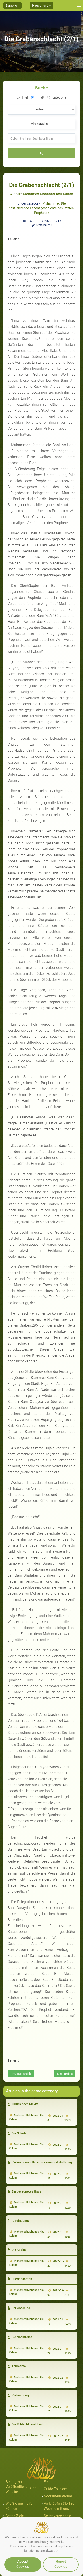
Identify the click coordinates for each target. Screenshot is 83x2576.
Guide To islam (55, 2489)
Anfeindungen (19, 2220)
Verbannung (18, 2395)
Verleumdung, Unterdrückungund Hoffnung (40, 2162)
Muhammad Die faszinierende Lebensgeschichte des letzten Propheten (41, 208)
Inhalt (37, 97)
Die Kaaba (17, 2250)
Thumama (17, 2366)
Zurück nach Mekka (23, 2104)
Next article (65, 2073)
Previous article (20, 2073)
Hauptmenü (41, 5)
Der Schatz (17, 2133)
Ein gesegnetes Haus (24, 2191)
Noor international (58, 2496)
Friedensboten (20, 2279)
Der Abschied (19, 2308)
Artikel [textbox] (40, 109)
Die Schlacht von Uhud (25, 2424)
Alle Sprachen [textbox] (40, 123)
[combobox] (41, 110)
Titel (22, 97)
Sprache (12, 5)
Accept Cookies (22, 2564)
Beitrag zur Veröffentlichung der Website (21, 2487)
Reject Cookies (60, 2564)
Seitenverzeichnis (57, 2516)
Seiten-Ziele (15, 2516)
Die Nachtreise (20, 2337)
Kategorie (56, 97)
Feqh (48, 2482)
